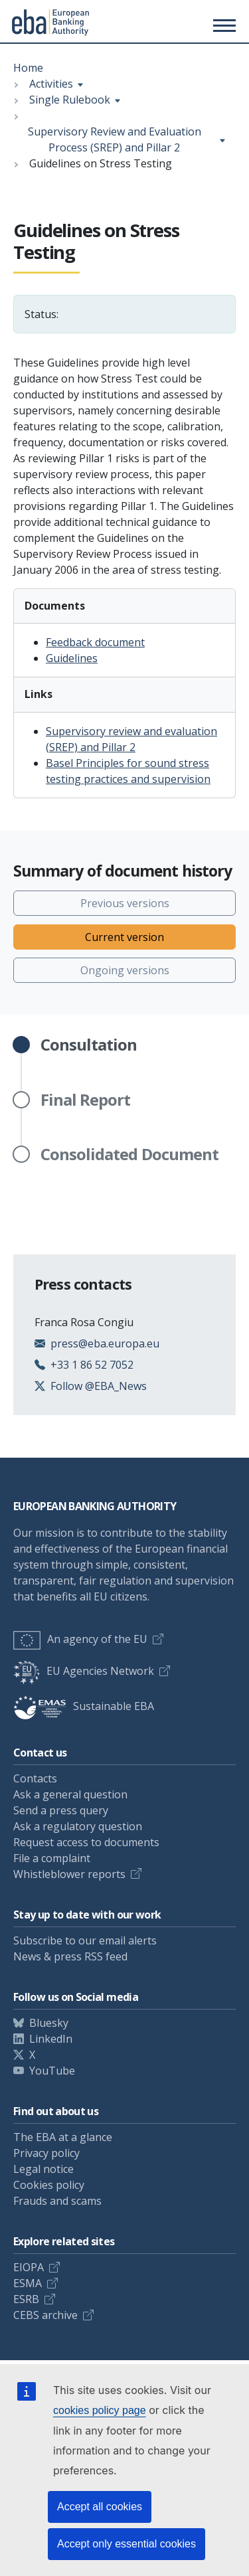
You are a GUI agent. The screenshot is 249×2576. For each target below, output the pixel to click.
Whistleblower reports (69, 1874)
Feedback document (95, 642)
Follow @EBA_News (98, 1386)
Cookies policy (48, 2185)
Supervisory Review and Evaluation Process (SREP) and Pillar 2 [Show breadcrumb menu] (114, 139)
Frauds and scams (57, 2200)
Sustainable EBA (83, 1706)
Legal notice (43, 2169)
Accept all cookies (99, 2506)
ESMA (27, 2283)
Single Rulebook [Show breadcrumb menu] (69, 99)
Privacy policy (46, 2153)
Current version (124, 937)
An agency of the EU (80, 1639)
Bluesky (48, 2023)
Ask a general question (70, 1794)
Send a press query (60, 1810)
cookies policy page (99, 2410)
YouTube (52, 2070)
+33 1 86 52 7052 (91, 1364)
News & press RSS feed (70, 1956)
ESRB (26, 2299)
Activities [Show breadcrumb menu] (51, 83)
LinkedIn (50, 2038)
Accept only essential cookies (126, 2543)
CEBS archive (45, 2315)
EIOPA (28, 2267)
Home (28, 67)
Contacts (35, 1778)
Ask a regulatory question (77, 1826)
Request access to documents (86, 1842)
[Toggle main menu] (222, 25)
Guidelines (72, 658)
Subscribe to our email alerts (85, 1940)
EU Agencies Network (83, 1671)
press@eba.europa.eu (104, 1343)
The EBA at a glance (62, 2137)
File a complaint (51, 1858)
